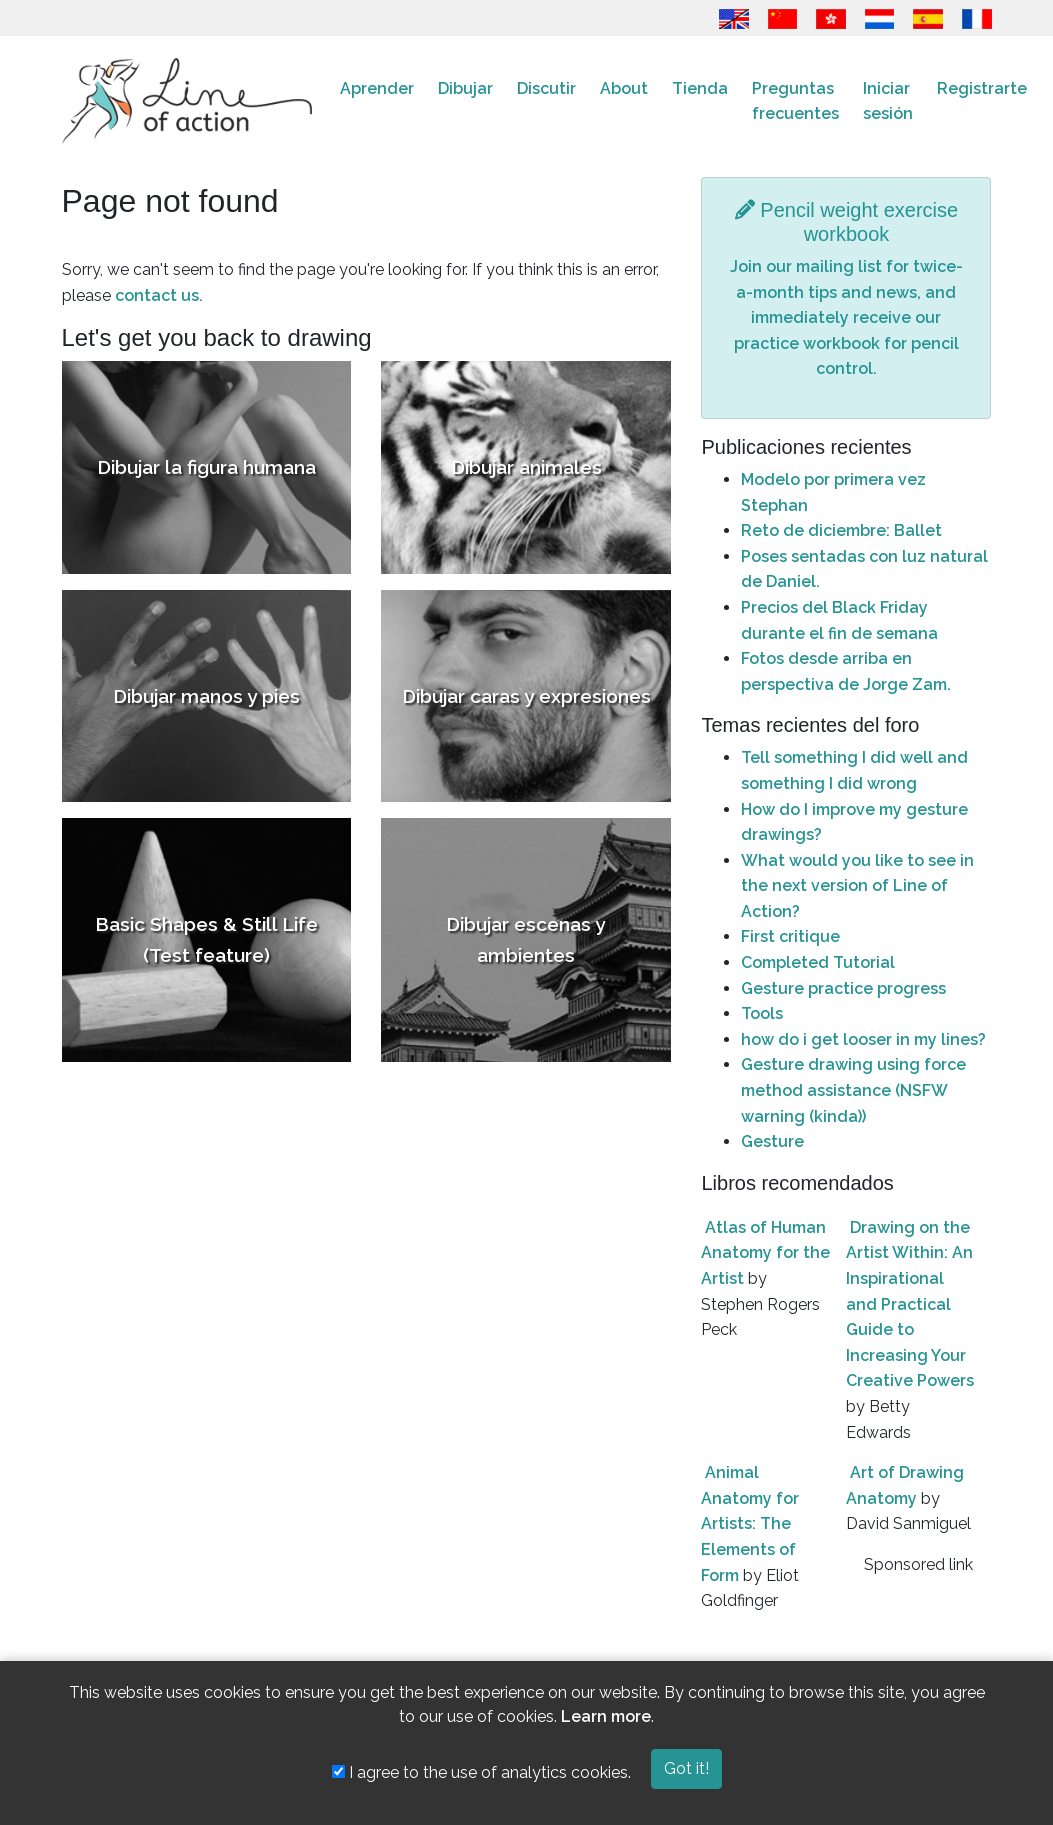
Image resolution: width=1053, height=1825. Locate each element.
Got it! (686, 1768)
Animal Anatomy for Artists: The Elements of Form (750, 1523)
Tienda (700, 88)
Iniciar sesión (888, 101)
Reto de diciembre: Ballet (841, 530)
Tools (762, 1013)
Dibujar (465, 88)
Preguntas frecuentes (795, 101)
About (624, 88)
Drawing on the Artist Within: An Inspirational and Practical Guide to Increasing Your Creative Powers (910, 1304)
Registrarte (982, 88)
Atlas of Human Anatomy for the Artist (765, 1253)
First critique (790, 936)
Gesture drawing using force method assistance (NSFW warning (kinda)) (853, 1090)
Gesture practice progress (843, 988)
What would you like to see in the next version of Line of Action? (857, 886)
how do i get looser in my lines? (863, 1039)
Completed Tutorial (818, 962)
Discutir (546, 88)
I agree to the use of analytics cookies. (481, 1772)
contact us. (159, 295)
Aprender (377, 88)
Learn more (606, 1716)
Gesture (772, 1141)
